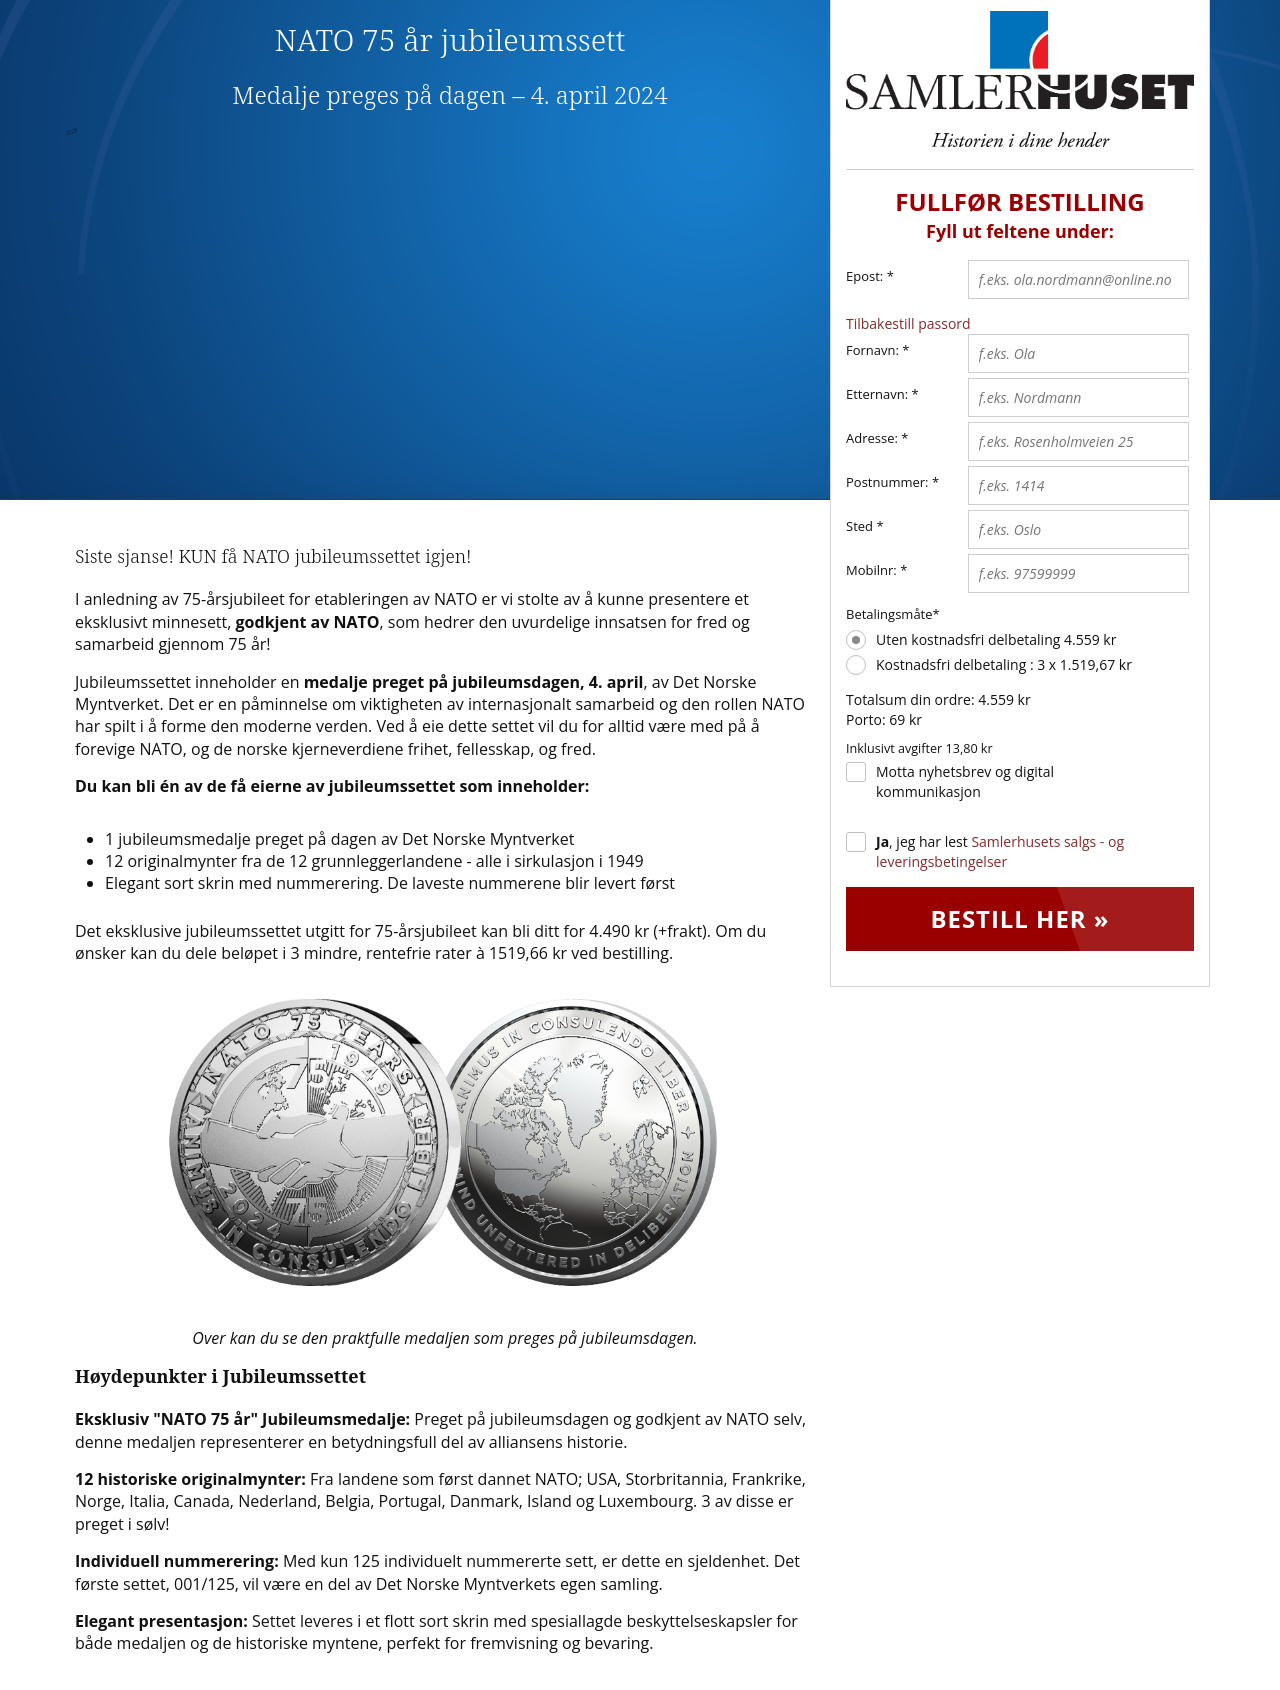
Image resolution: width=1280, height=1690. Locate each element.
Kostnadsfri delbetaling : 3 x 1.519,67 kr (1004, 664)
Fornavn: (872, 350)
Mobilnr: (871, 570)
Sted (859, 526)
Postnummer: (887, 482)
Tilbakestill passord (908, 323)
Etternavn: (877, 394)
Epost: (870, 277)
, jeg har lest (1000, 851)
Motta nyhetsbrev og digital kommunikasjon (965, 781)
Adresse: (872, 438)
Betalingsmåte (889, 614)
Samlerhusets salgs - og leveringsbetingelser (1000, 851)
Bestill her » (1020, 918)
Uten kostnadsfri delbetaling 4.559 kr (996, 639)
